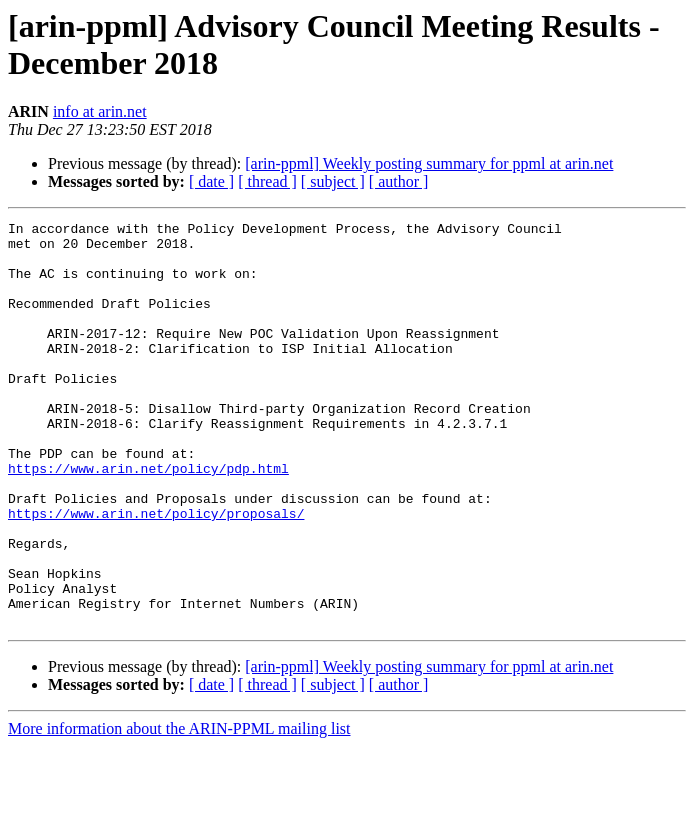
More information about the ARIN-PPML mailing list (179, 809)
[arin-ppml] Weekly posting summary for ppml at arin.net (429, 163)
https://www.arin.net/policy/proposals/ (156, 573)
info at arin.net (100, 111)
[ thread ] (267, 181)
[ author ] (399, 181)
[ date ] (211, 181)
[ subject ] (333, 181)
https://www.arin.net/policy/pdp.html (148, 519)
